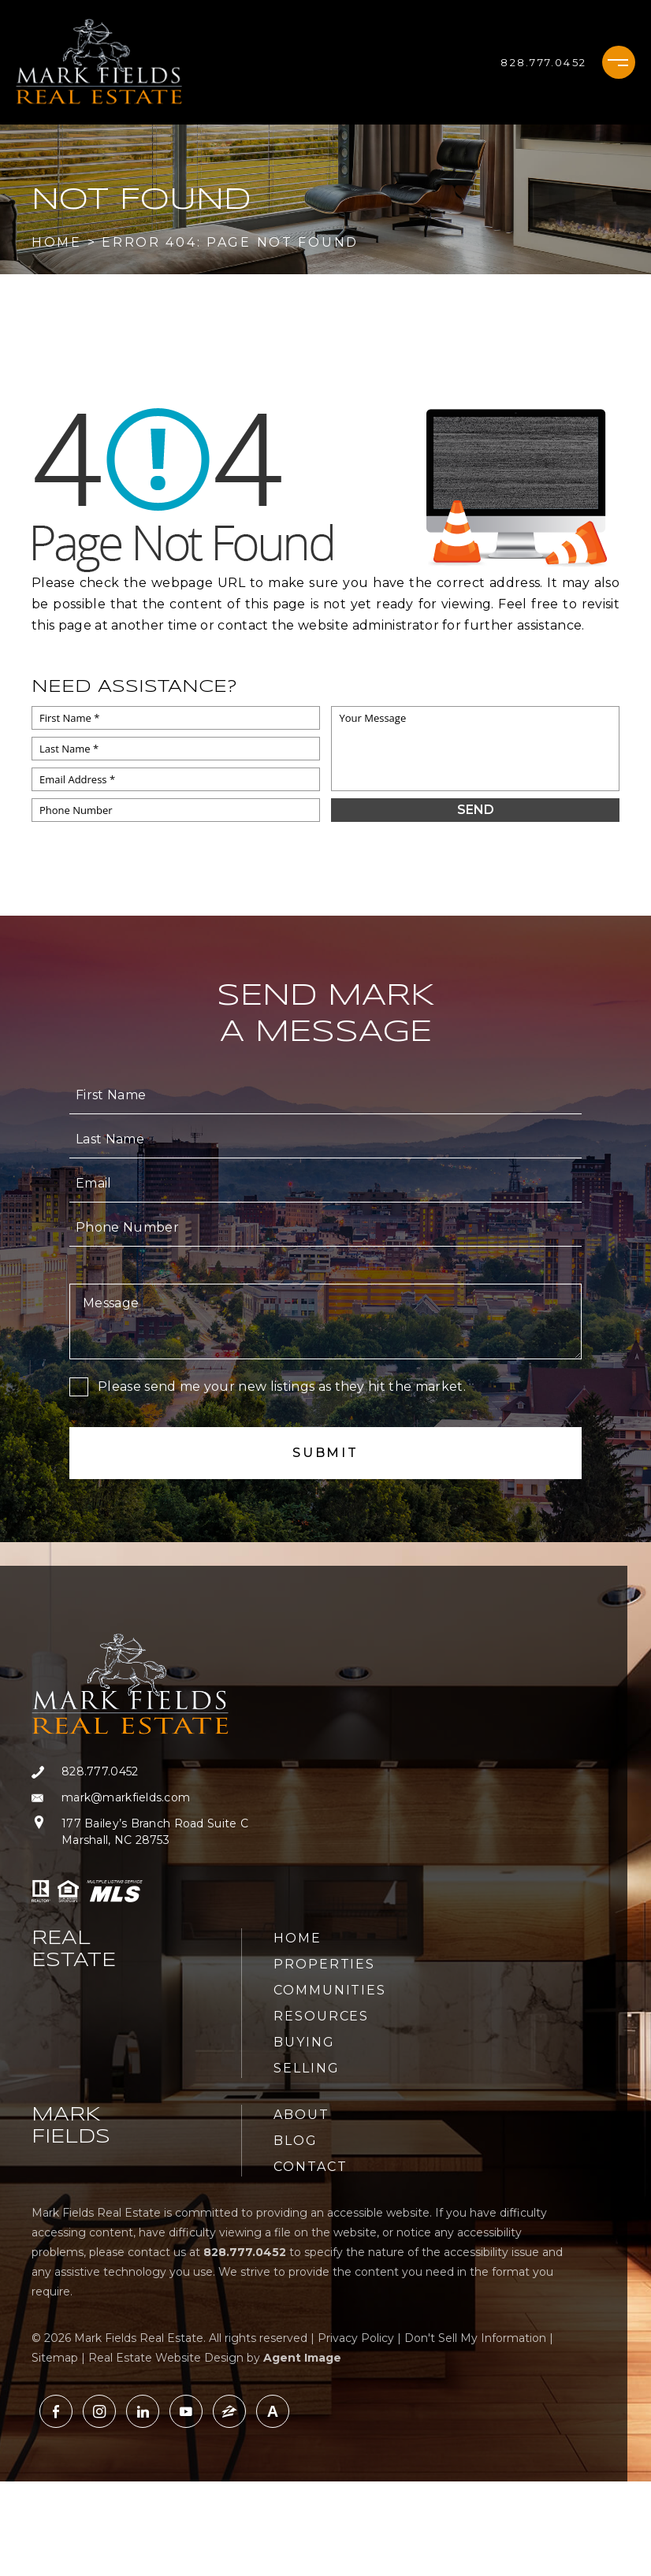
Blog (295, 2140)
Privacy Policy (356, 2338)
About (301, 2114)
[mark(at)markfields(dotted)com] (140, 1798)
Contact (310, 2166)
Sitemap (55, 2358)
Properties (324, 1964)
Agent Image (302, 2358)
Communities (329, 1990)
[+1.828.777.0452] (543, 62)
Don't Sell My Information (475, 2338)
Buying (304, 2042)
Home (297, 1938)
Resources (321, 2016)
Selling (306, 2068)
